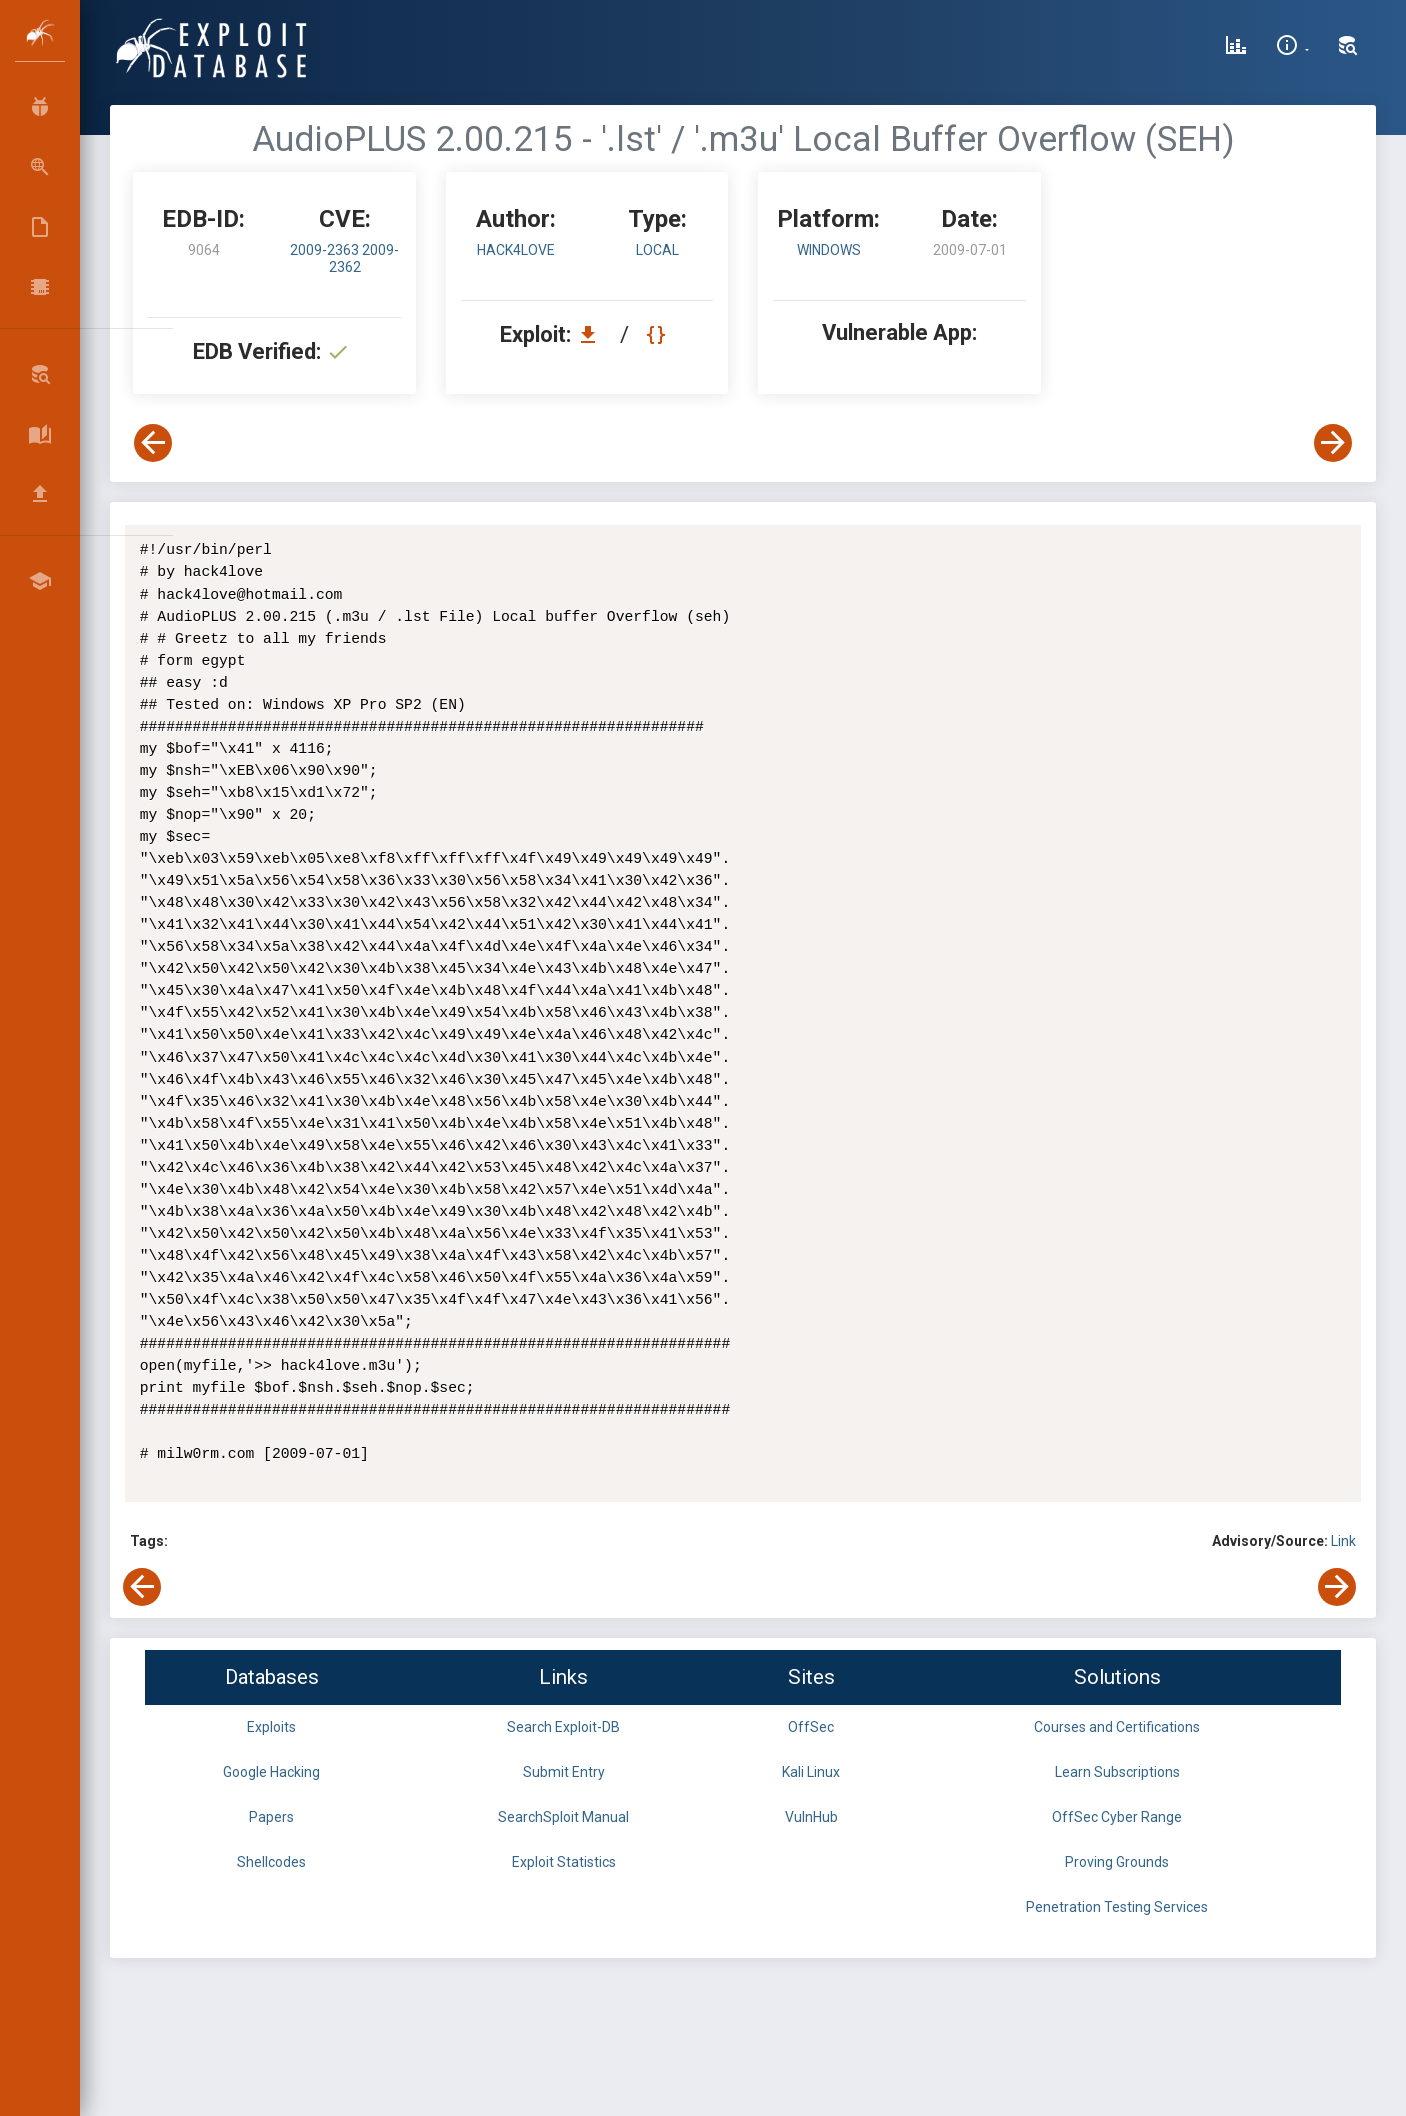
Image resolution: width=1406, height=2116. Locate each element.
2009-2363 (326, 250)
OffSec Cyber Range (1117, 1817)
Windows (829, 250)
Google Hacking (271, 1772)
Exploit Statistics (564, 1862)
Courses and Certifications (1117, 1727)
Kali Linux (811, 1772)
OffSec (811, 1727)
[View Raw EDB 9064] (658, 334)
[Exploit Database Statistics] (1236, 48)
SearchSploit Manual (563, 1817)
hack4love (516, 250)
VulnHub (811, 1817)
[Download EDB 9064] (593, 334)
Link (1343, 1541)
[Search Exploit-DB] (1348, 48)
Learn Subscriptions (1117, 1772)
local (657, 250)
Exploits (271, 1727)
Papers (271, 1817)
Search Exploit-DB (563, 1727)
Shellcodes (271, 1862)
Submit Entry (564, 1772)
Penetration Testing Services (1117, 1907)
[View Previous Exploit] (153, 443)
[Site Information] (1292, 48)
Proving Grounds (1117, 1862)
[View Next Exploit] (1333, 443)
